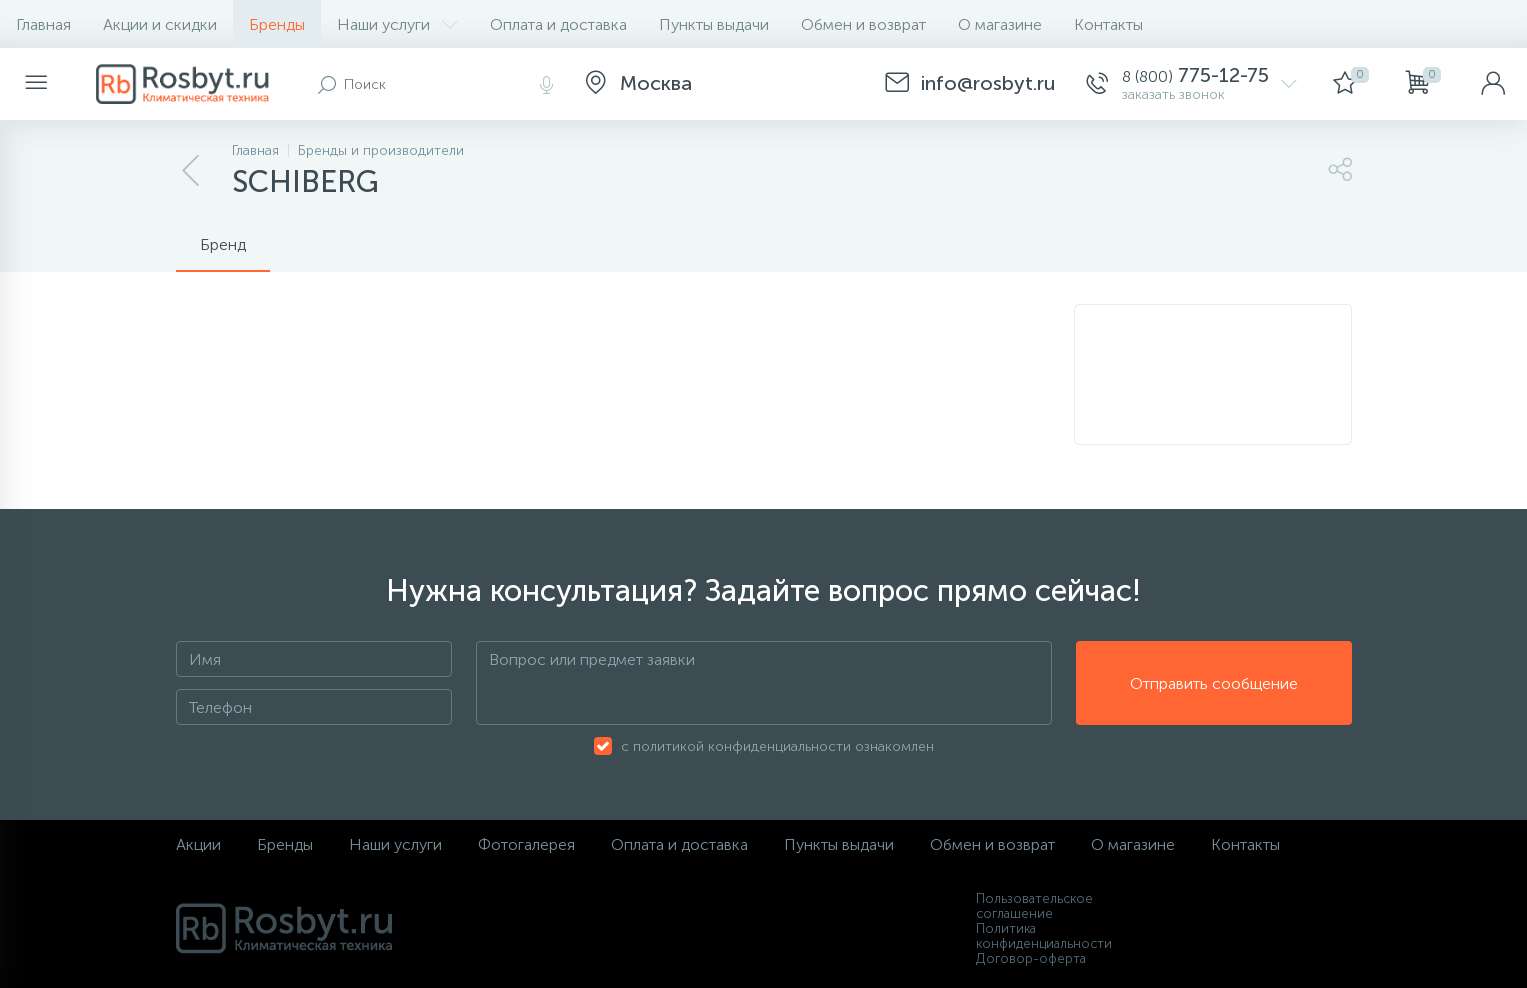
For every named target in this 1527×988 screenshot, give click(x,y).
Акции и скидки (160, 24)
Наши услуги (397, 24)
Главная (43, 24)
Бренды (277, 24)
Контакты (1108, 24)
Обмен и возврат (863, 24)
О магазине (1000, 24)
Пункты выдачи (714, 24)
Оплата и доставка (558, 24)
